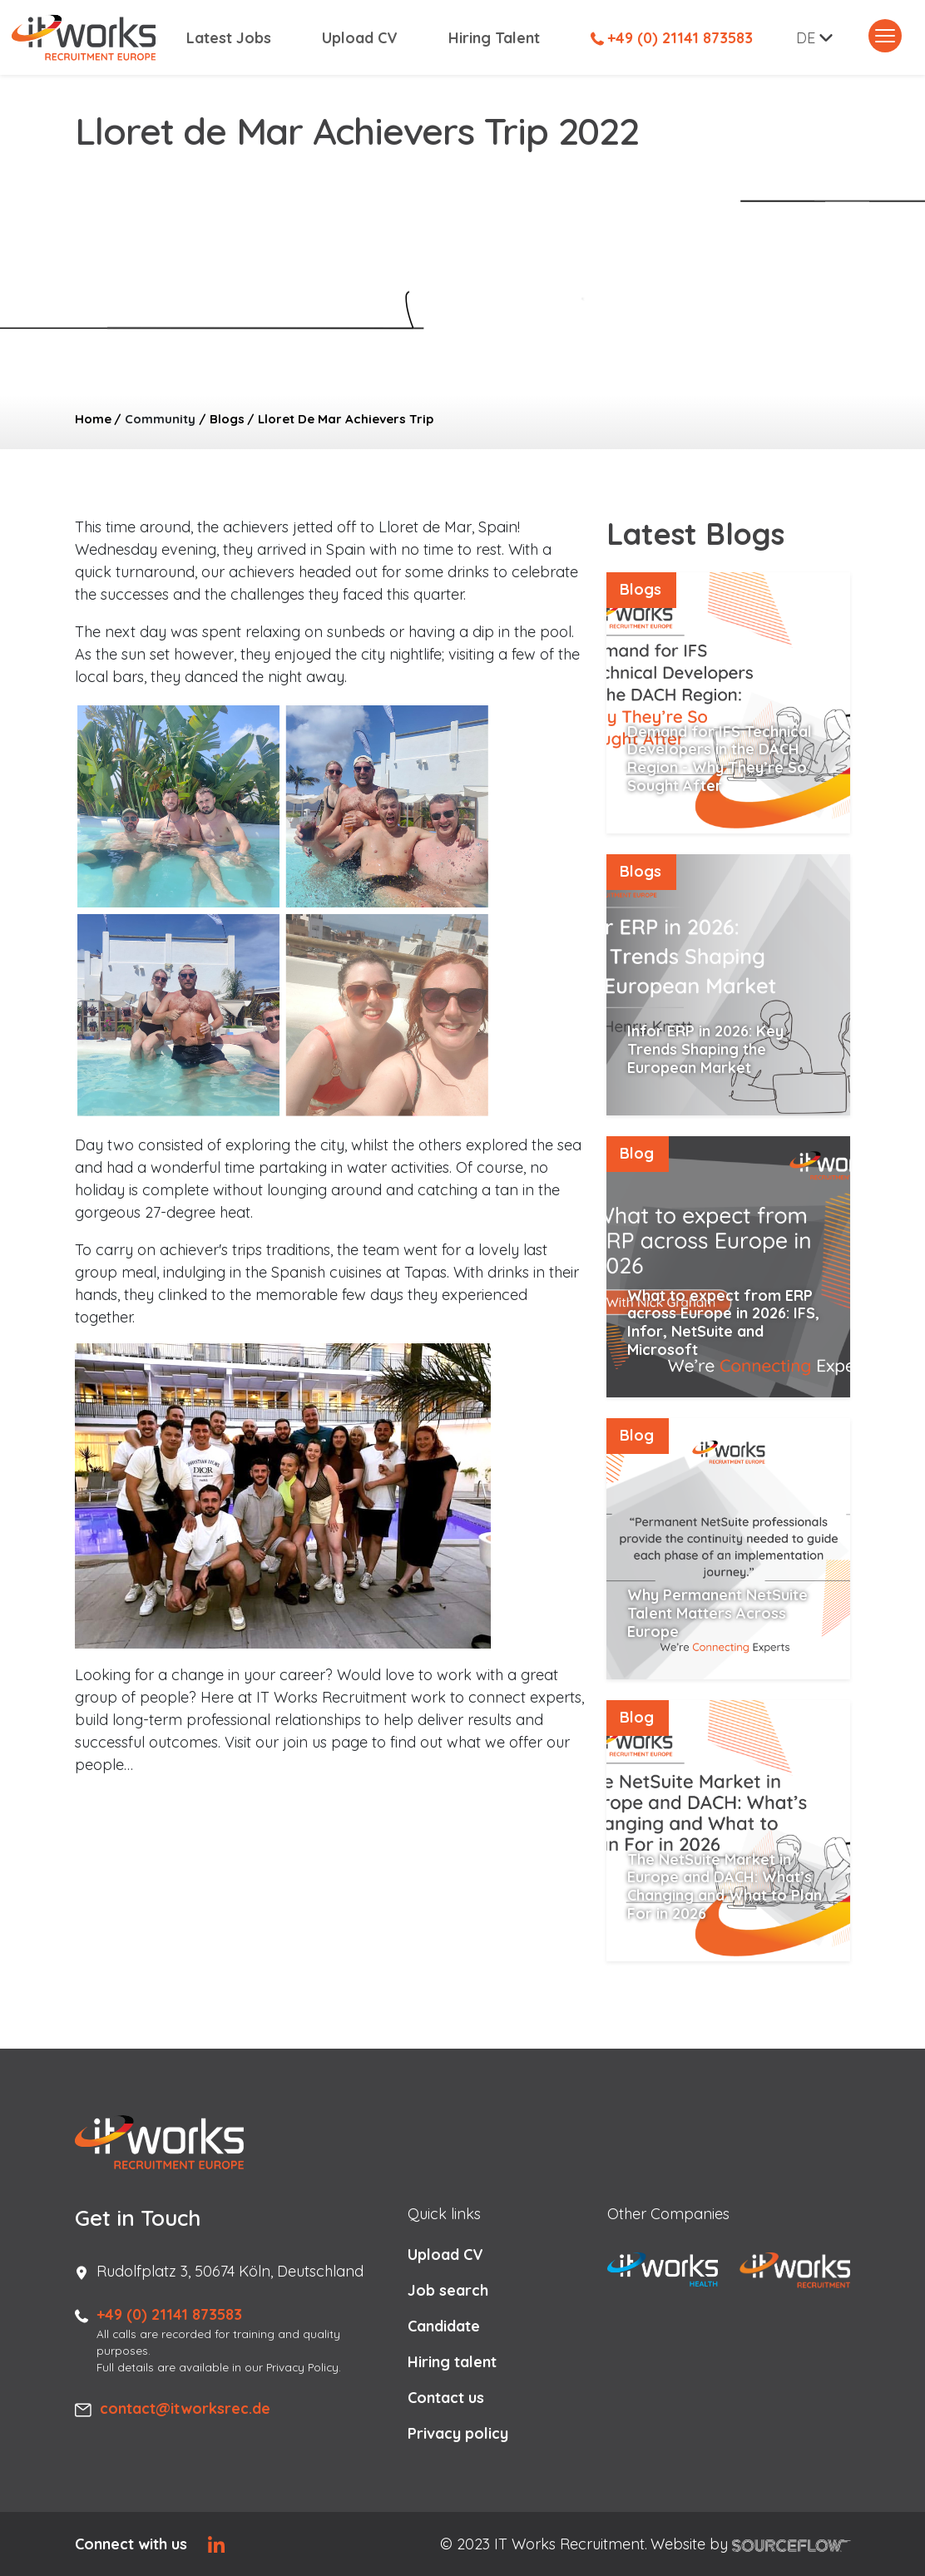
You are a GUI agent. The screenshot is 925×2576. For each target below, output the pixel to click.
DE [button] (805, 37)
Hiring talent (452, 2361)
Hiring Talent (494, 37)
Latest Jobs (228, 37)
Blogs (227, 419)
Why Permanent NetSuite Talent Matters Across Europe (717, 1612)
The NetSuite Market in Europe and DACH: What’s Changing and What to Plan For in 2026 (724, 1886)
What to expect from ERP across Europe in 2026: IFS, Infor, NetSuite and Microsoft (723, 1322)
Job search (448, 2290)
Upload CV (360, 37)
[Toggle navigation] (885, 35)
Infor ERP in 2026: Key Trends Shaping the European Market (705, 1048)
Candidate (444, 2326)
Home (93, 419)
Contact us (446, 2397)
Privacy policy (458, 2433)
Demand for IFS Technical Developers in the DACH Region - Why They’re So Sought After (719, 758)
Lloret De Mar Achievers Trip (345, 419)
